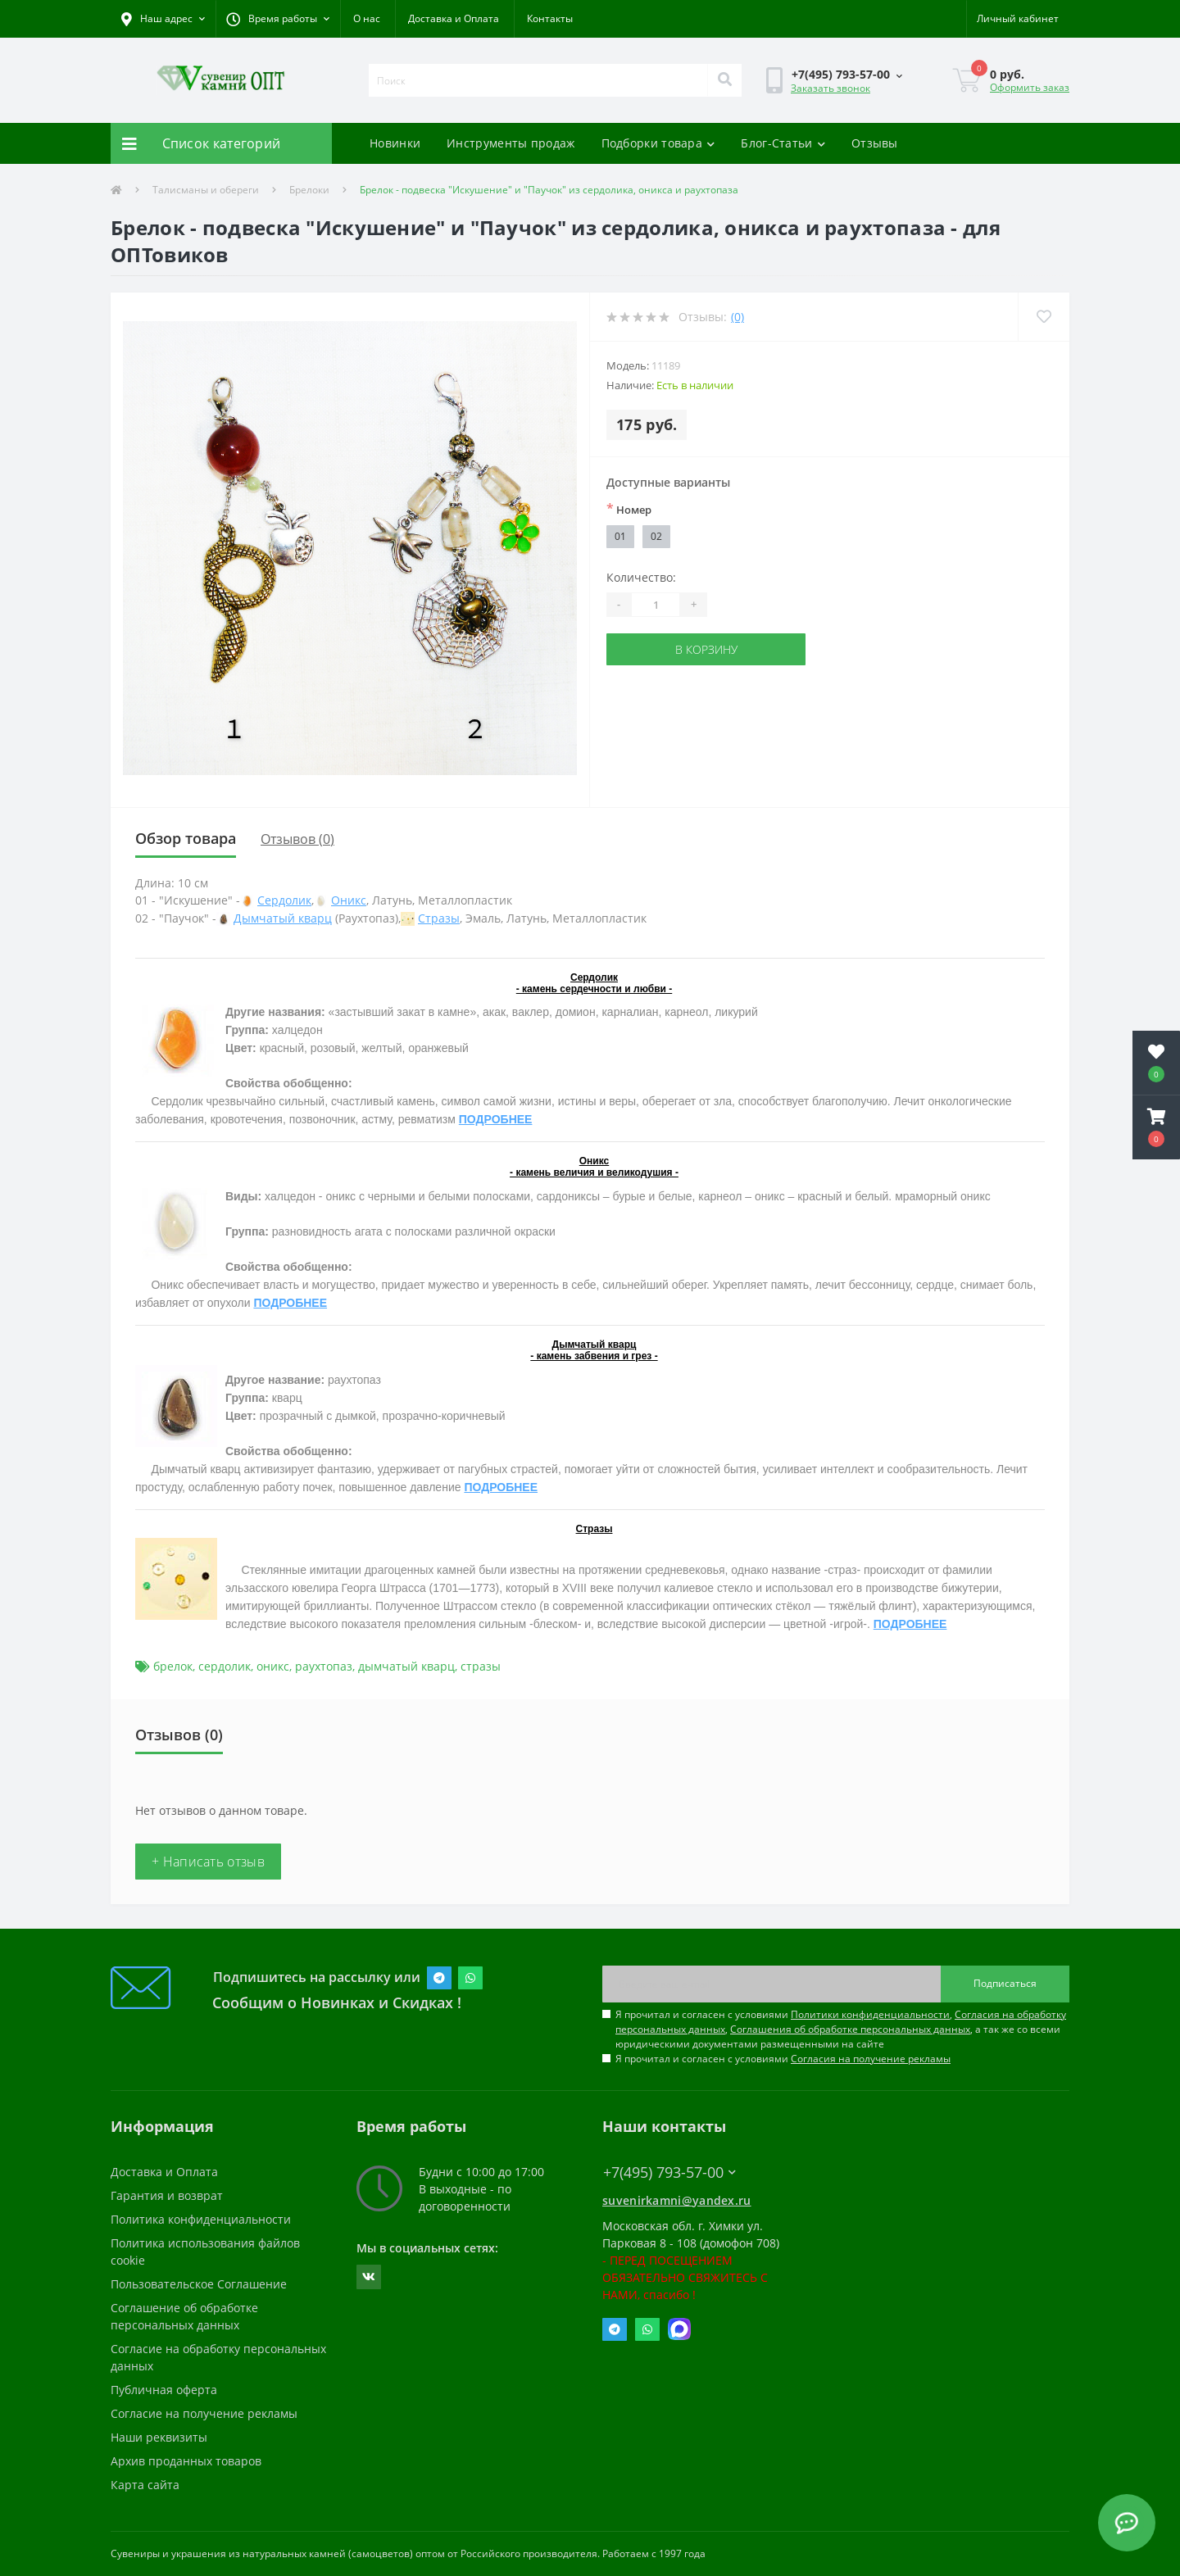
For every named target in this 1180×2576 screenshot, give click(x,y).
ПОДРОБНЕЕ (496, 1119)
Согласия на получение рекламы (871, 2059)
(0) (737, 316)
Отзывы (874, 143)
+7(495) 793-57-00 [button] (669, 2172)
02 (656, 536)
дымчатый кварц (406, 1666)
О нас (366, 18)
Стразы (439, 918)
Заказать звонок (830, 88)
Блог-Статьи (783, 143)
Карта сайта (145, 2484)
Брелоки (309, 190)
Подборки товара (658, 143)
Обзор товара (185, 838)
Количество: (641, 577)
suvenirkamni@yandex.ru (676, 2200)
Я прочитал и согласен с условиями (783, 2059)
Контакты (550, 18)
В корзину (706, 649)
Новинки (395, 143)
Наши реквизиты (159, 2437)
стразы (481, 1666)
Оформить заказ (1029, 87)
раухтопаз (323, 1666)
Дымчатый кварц (283, 918)
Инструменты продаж (510, 143)
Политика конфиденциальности (201, 2219)
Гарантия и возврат (167, 2195)
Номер (628, 509)
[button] (278, 19)
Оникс (348, 900)
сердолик (224, 1666)
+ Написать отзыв (208, 1862)
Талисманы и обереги (205, 190)
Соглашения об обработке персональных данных (850, 2029)
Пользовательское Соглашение (199, 2284)
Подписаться (1005, 1983)
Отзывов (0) (297, 839)
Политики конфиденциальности (870, 2014)
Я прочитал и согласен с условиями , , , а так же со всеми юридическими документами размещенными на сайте (840, 2029)
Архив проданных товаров (186, 2461)
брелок (173, 1666)
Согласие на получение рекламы (204, 2413)
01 (620, 536)
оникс (272, 1666)
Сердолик (284, 900)
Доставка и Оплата (453, 18)
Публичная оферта (164, 2389)
